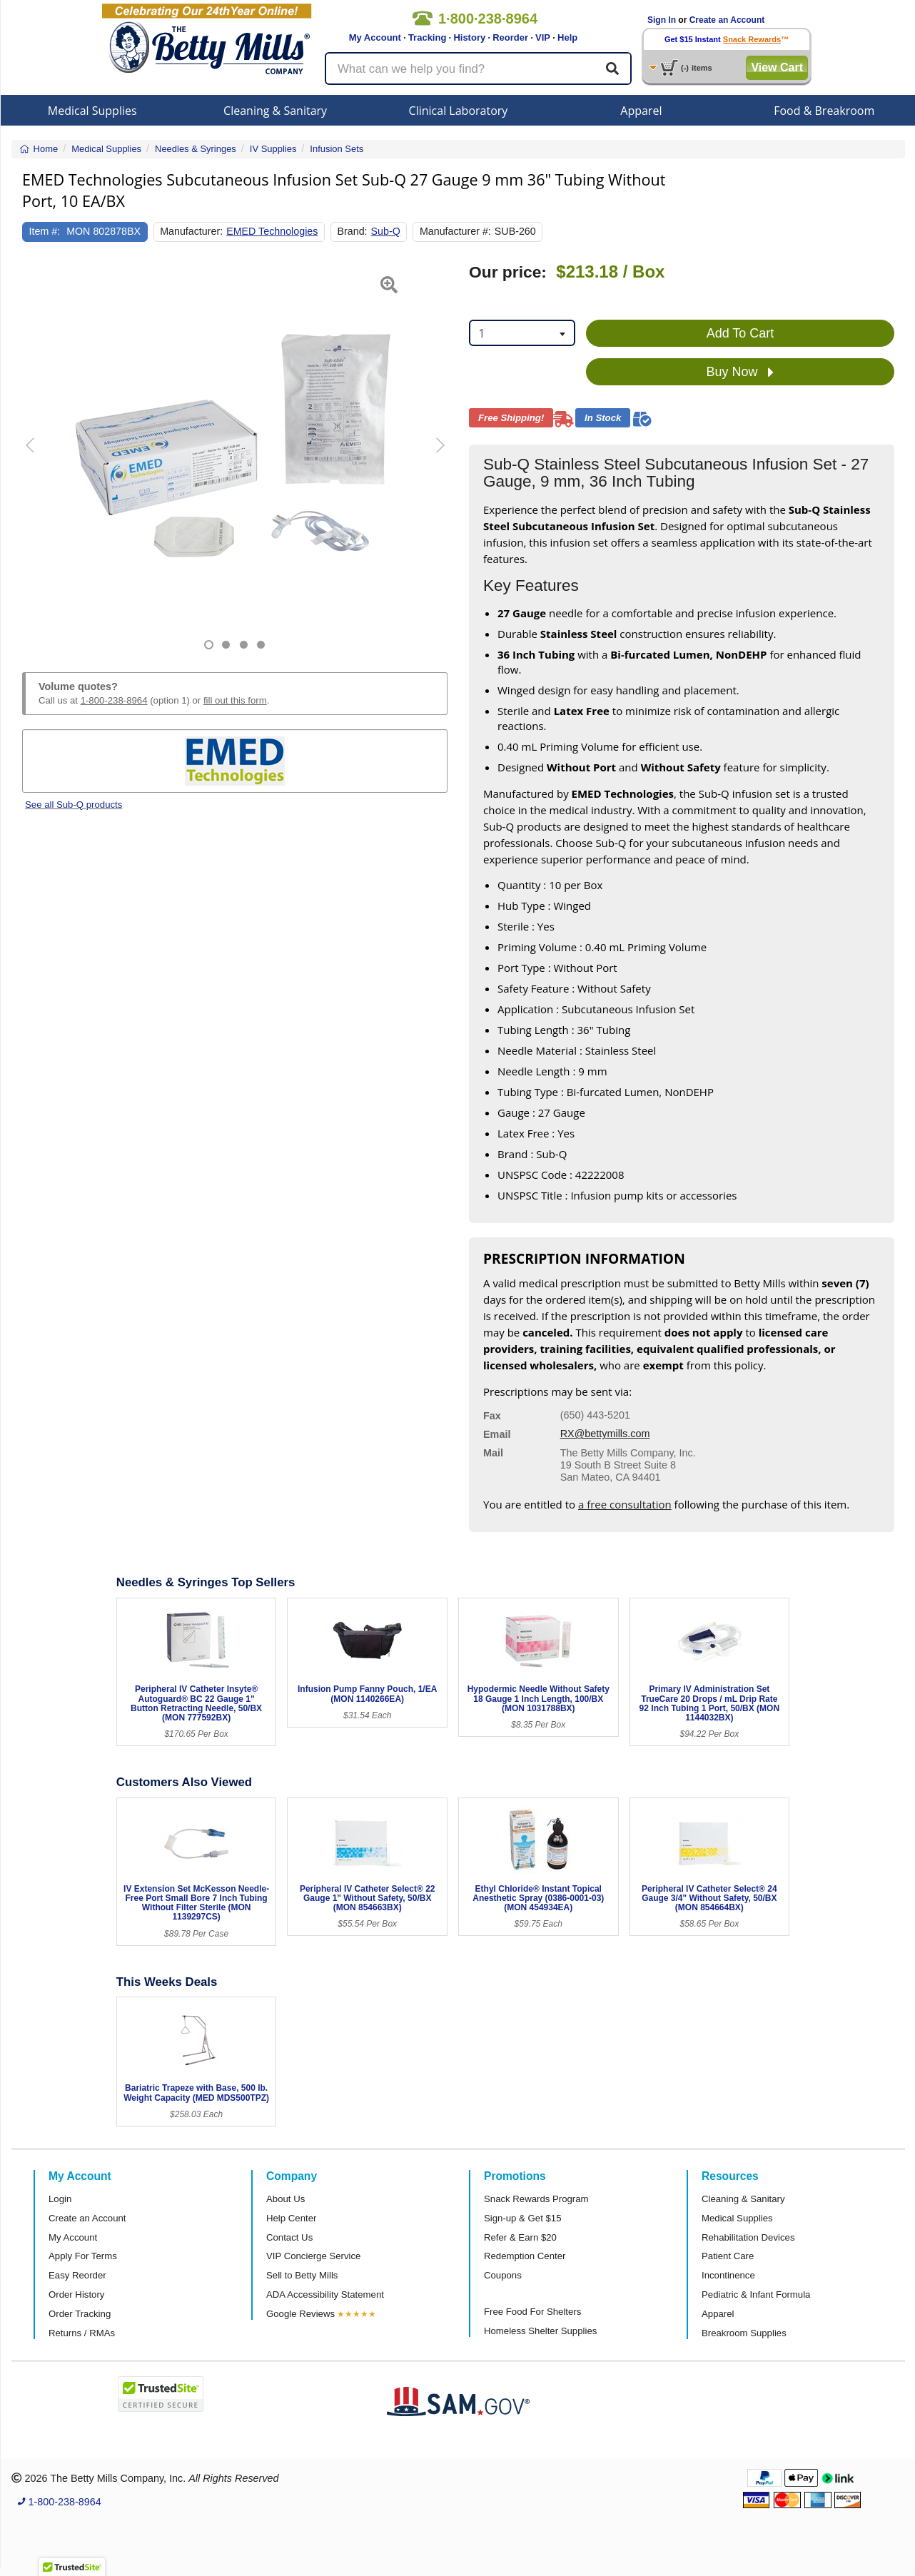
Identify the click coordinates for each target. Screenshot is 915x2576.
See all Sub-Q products (73, 804)
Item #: (45, 231)
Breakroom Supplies (744, 2333)
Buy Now (740, 372)
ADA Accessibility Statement (325, 2294)
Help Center (291, 2218)
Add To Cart (740, 333)
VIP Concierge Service (313, 2256)
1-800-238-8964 (114, 700)
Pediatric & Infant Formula (756, 2294)
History (469, 37)
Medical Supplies (92, 110)
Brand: (353, 231)
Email (496, 1434)
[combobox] (522, 333)
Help (567, 37)
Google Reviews (300, 2313)
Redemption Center (524, 2256)
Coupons (503, 2275)
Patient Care (728, 2256)
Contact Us (289, 2237)
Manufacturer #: (455, 231)
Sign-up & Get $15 (523, 2218)
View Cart (777, 67)
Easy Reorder (77, 2275)
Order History (76, 2294)
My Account (375, 37)
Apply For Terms (83, 2256)
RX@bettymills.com (605, 1433)
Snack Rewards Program (536, 2199)
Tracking (427, 37)
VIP (542, 37)
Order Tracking (80, 2313)
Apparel (641, 110)
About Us (285, 2199)
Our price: (508, 272)
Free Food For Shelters (532, 2311)
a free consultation (625, 1504)
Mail (493, 1453)
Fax (492, 1415)
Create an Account (727, 20)
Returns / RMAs (82, 2333)
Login (60, 2199)
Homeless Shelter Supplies (540, 2331)
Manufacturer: (191, 231)
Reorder (510, 37)
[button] (37, 456)
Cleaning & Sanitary (275, 110)
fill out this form (235, 700)
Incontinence (728, 2275)
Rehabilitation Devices (748, 2237)
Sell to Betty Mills (302, 2275)
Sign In (661, 20)
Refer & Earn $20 (520, 2237)
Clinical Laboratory (458, 110)
